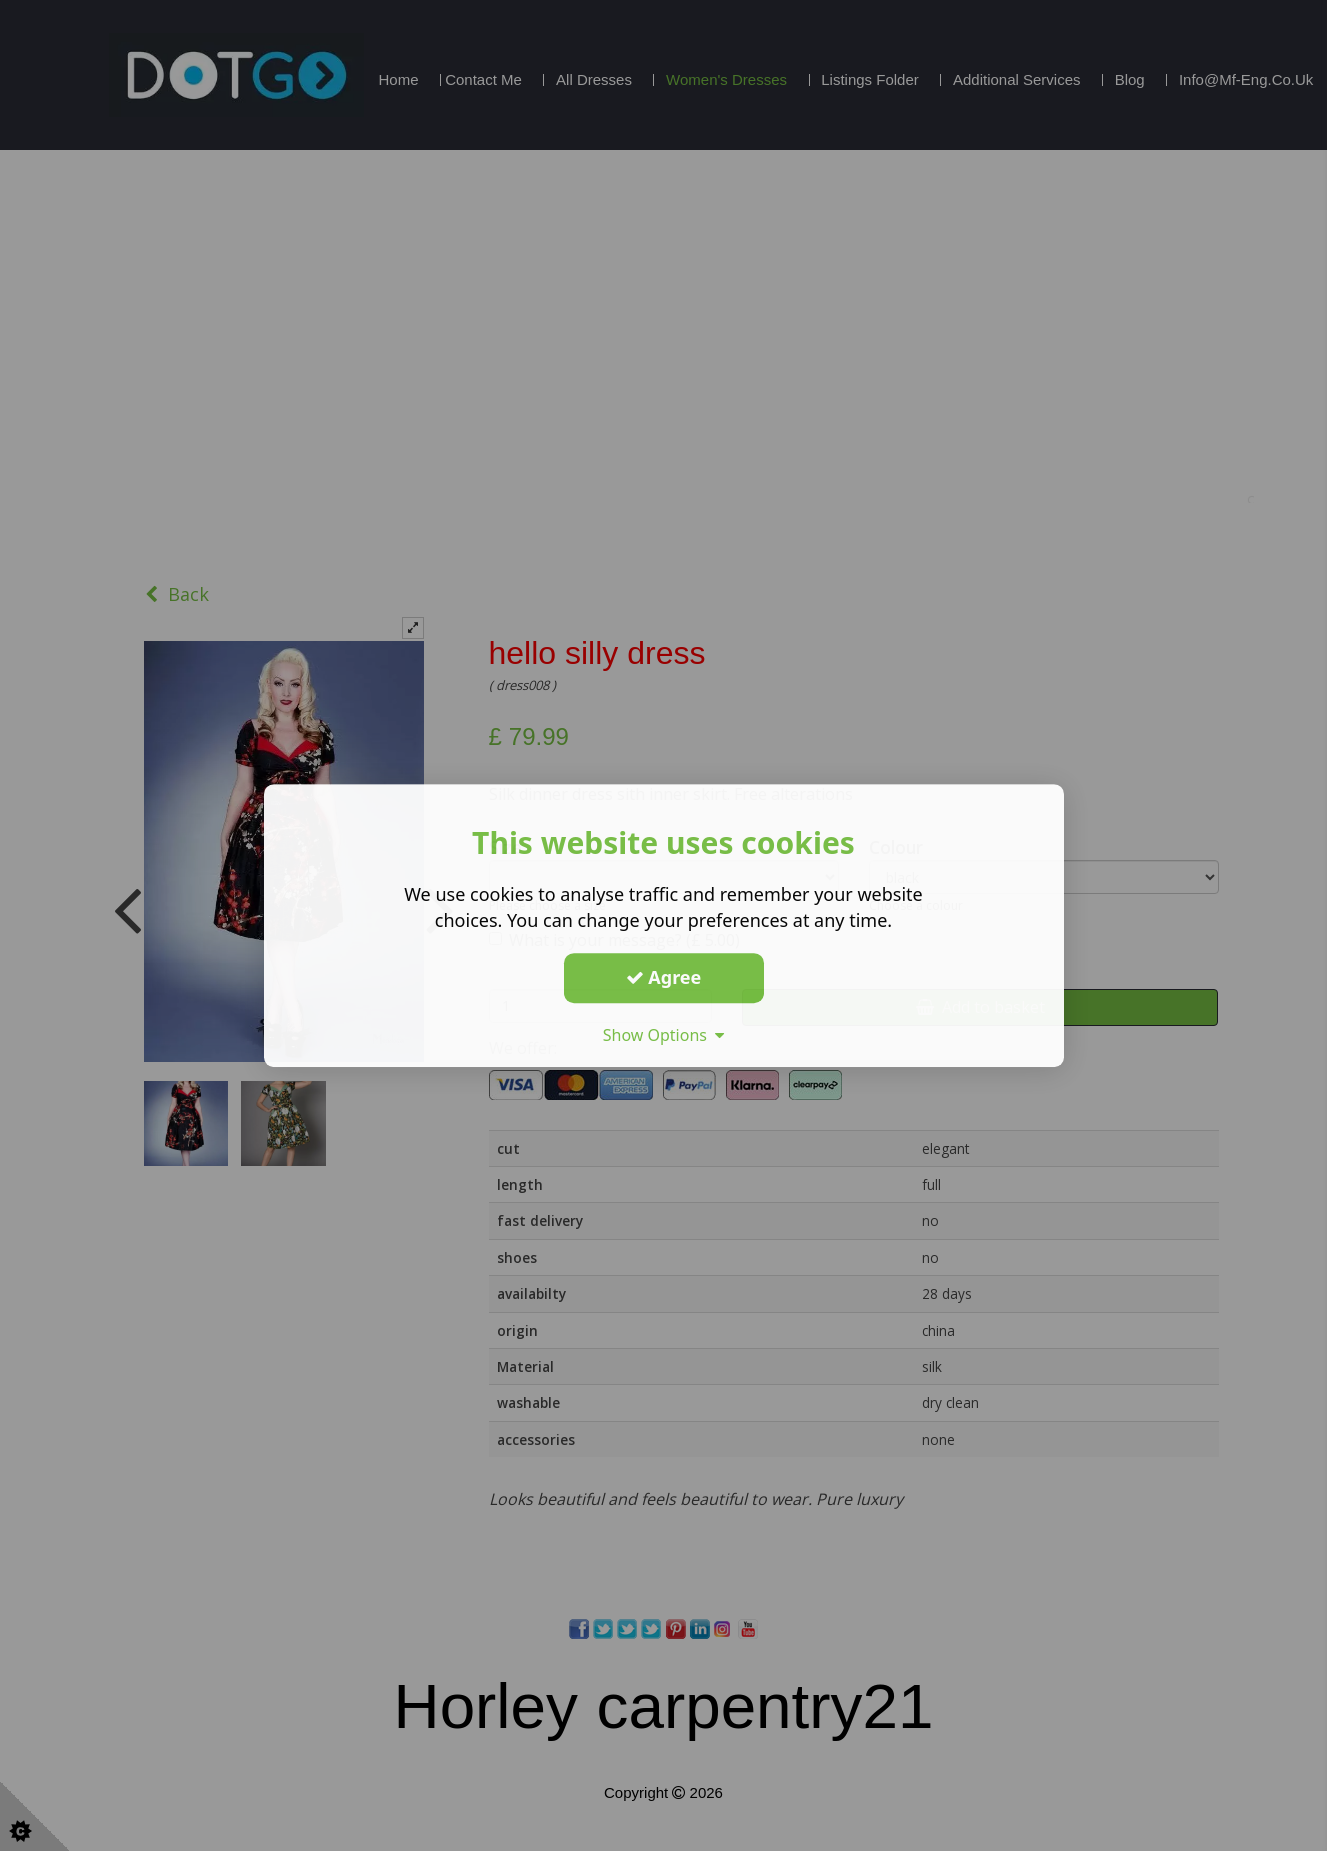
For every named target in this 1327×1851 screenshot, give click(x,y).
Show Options (664, 1035)
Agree (664, 977)
